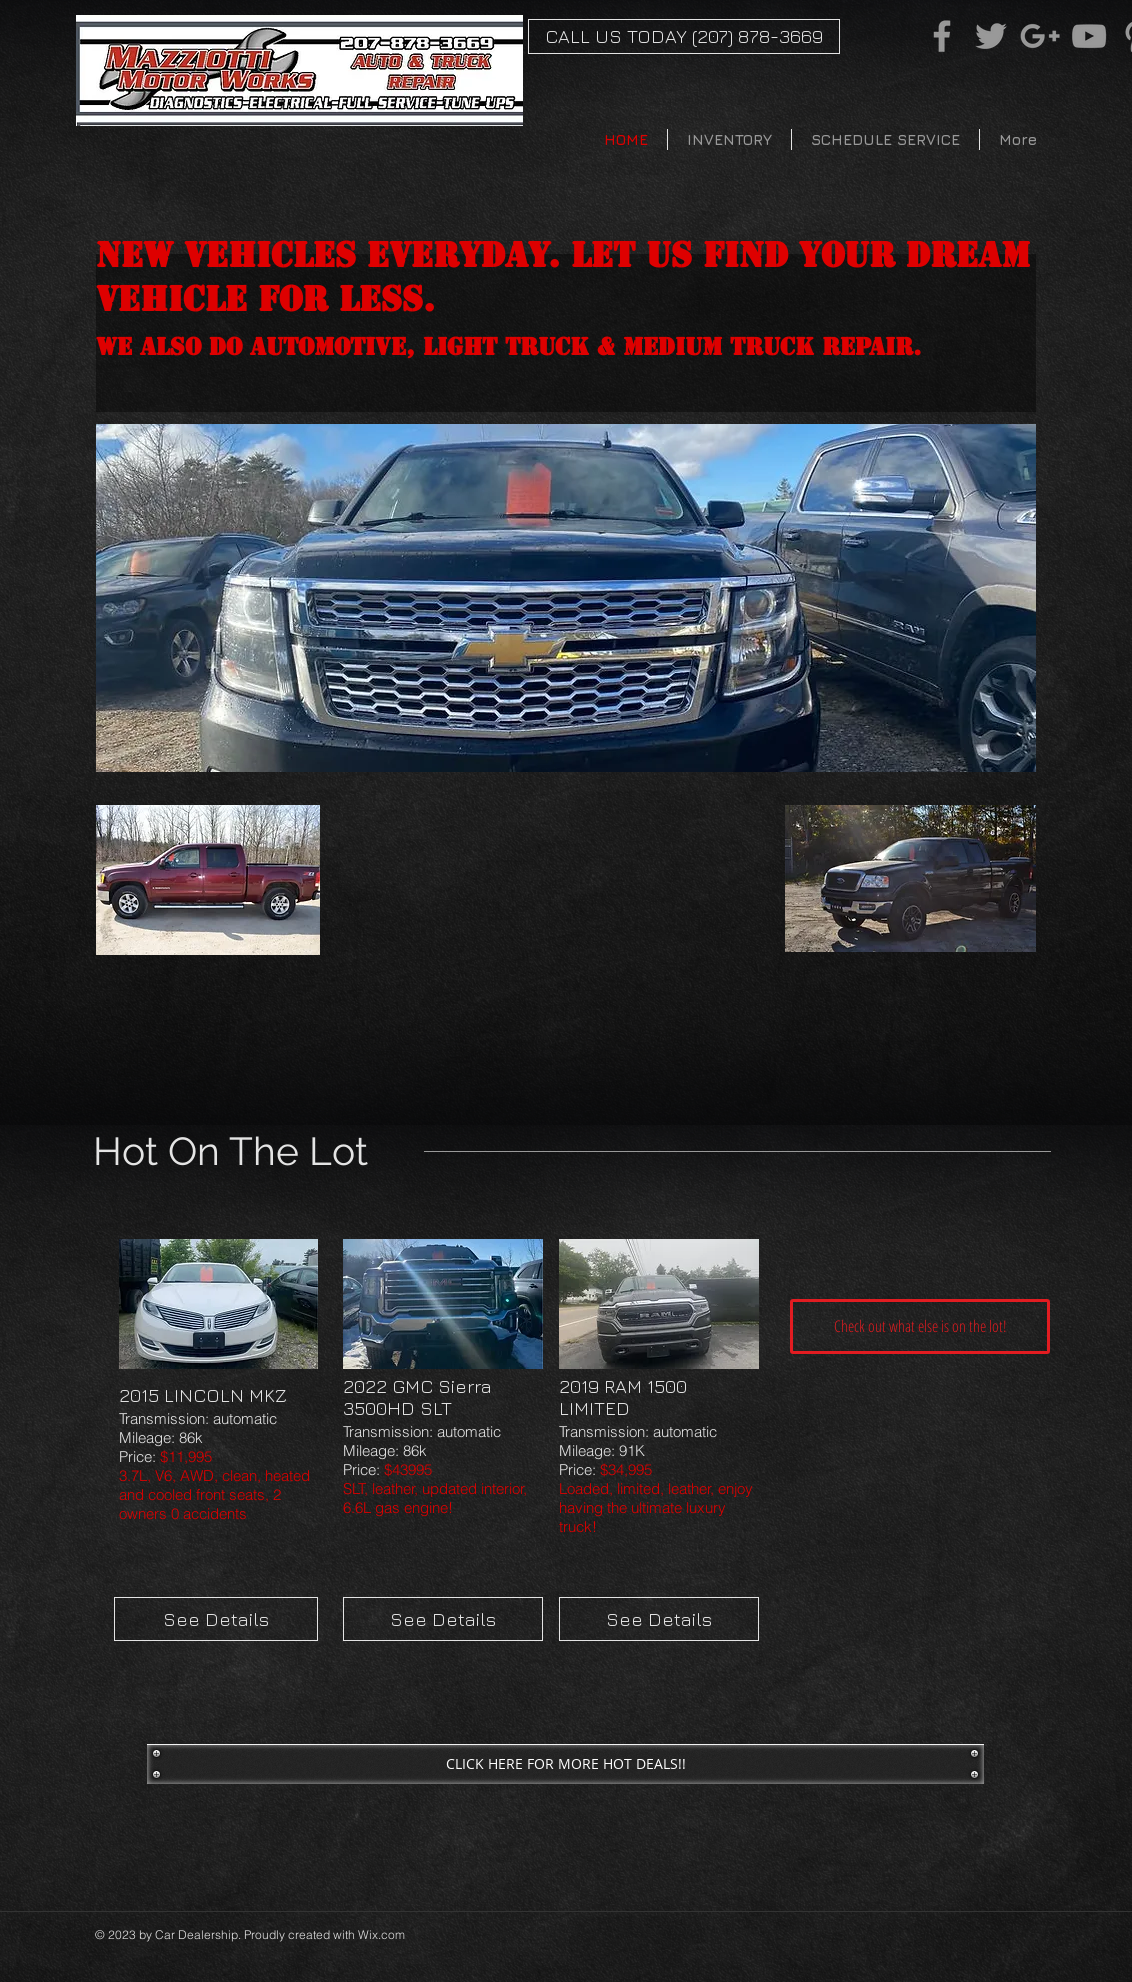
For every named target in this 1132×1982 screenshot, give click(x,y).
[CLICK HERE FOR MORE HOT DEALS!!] (565, 1764)
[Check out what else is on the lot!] (920, 1326)
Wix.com (381, 1934)
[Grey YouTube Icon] (1089, 36)
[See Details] (216, 1619)
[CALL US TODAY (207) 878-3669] (684, 36)
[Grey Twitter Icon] (991, 36)
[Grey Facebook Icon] (942, 36)
